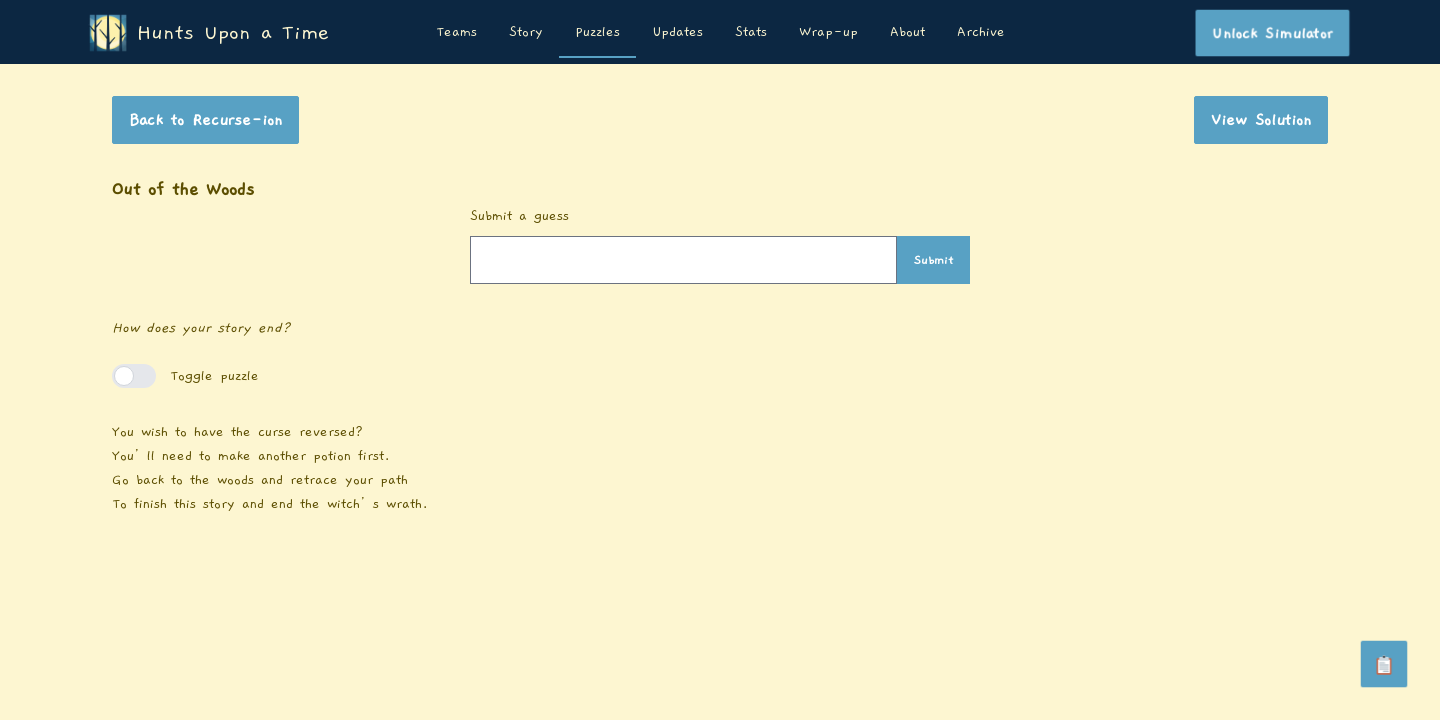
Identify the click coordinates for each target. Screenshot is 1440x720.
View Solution (1261, 120)
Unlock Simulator (1272, 33)
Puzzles (597, 32)
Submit (933, 260)
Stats (751, 32)
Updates (677, 32)
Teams (456, 32)
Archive (981, 32)
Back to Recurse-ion (205, 120)
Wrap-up (828, 32)
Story (526, 32)
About (907, 32)
